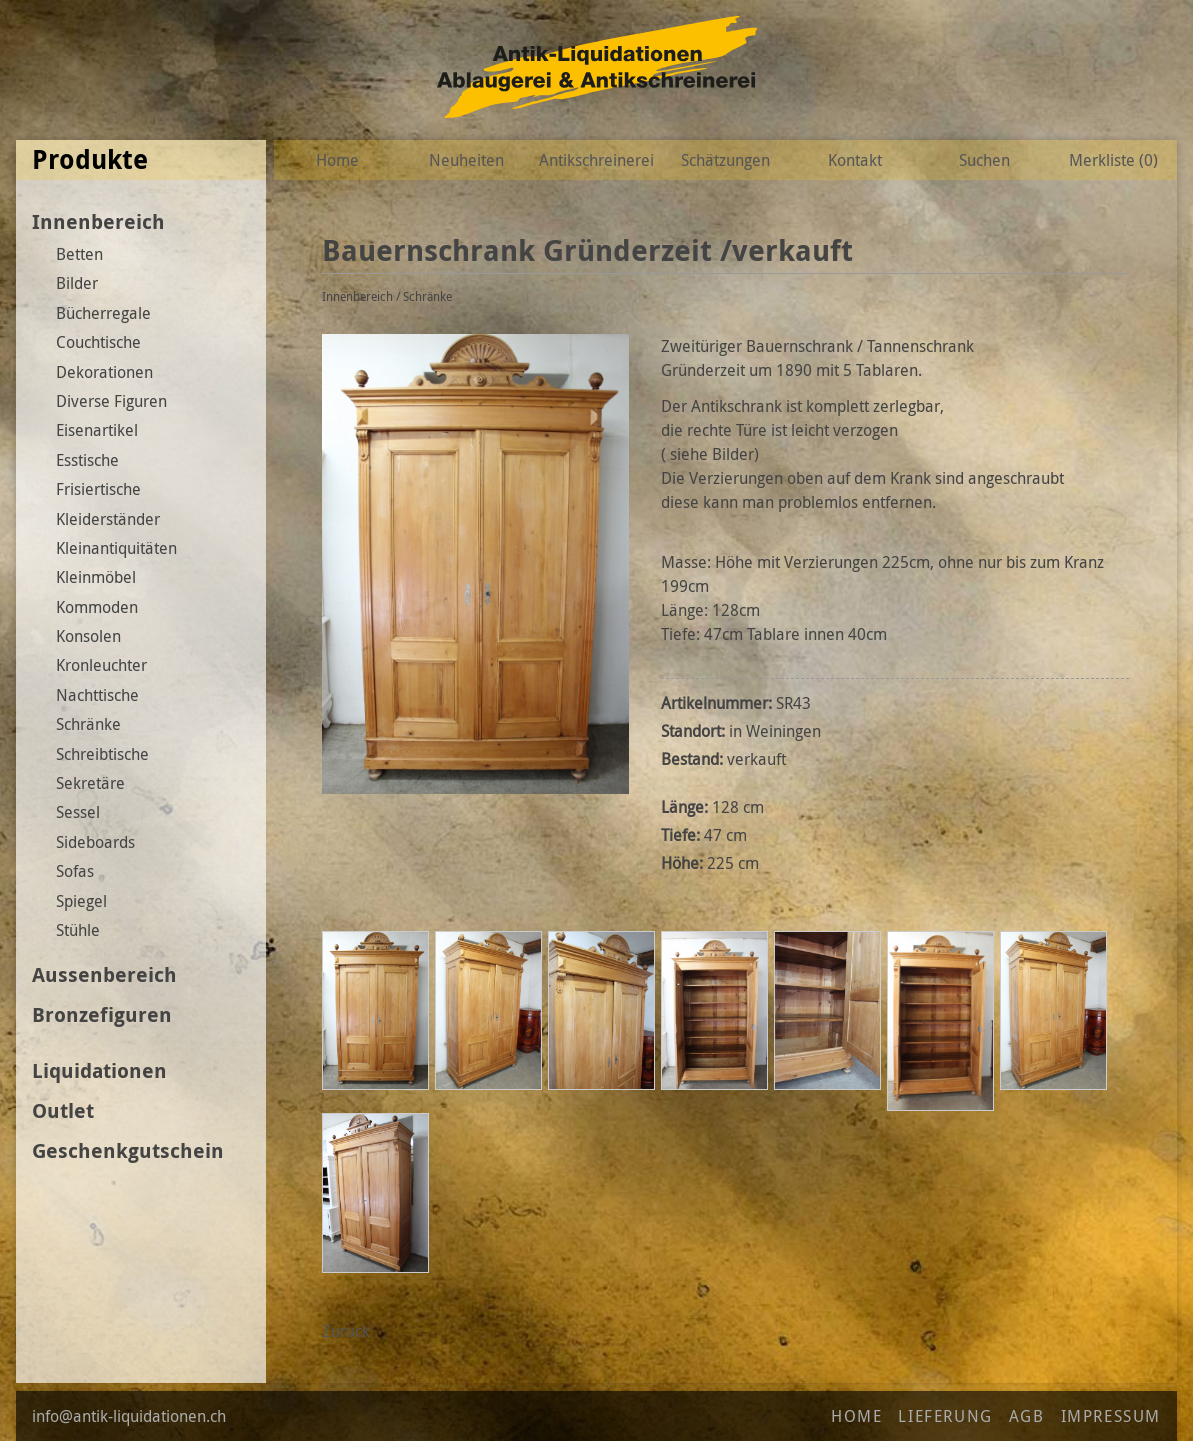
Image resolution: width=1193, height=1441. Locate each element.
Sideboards (95, 842)
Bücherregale (103, 313)
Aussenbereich (104, 974)
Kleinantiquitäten (116, 548)
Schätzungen (725, 160)
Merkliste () (1113, 160)
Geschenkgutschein (128, 1150)
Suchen (984, 160)
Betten (79, 254)
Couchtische (98, 342)
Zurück (346, 1331)
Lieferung (945, 1416)
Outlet (63, 1110)
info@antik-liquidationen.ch (129, 1416)
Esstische (87, 460)
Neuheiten (466, 160)
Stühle (78, 930)
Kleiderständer (108, 519)
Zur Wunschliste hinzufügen (1124, 251)
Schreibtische (102, 754)
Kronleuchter (101, 665)
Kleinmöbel (96, 577)
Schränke (88, 724)
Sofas (75, 871)
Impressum (1111, 1416)
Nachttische (97, 695)
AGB (1027, 1416)
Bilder (77, 283)
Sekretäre (90, 783)
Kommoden (97, 607)
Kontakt (855, 160)
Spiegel (81, 901)
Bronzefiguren (102, 1014)
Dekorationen (104, 372)
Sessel (78, 812)
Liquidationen (99, 1070)
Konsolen (88, 636)
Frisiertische (98, 489)
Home (337, 160)
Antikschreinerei (596, 160)
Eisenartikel (97, 430)
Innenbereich (98, 221)
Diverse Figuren (111, 401)
